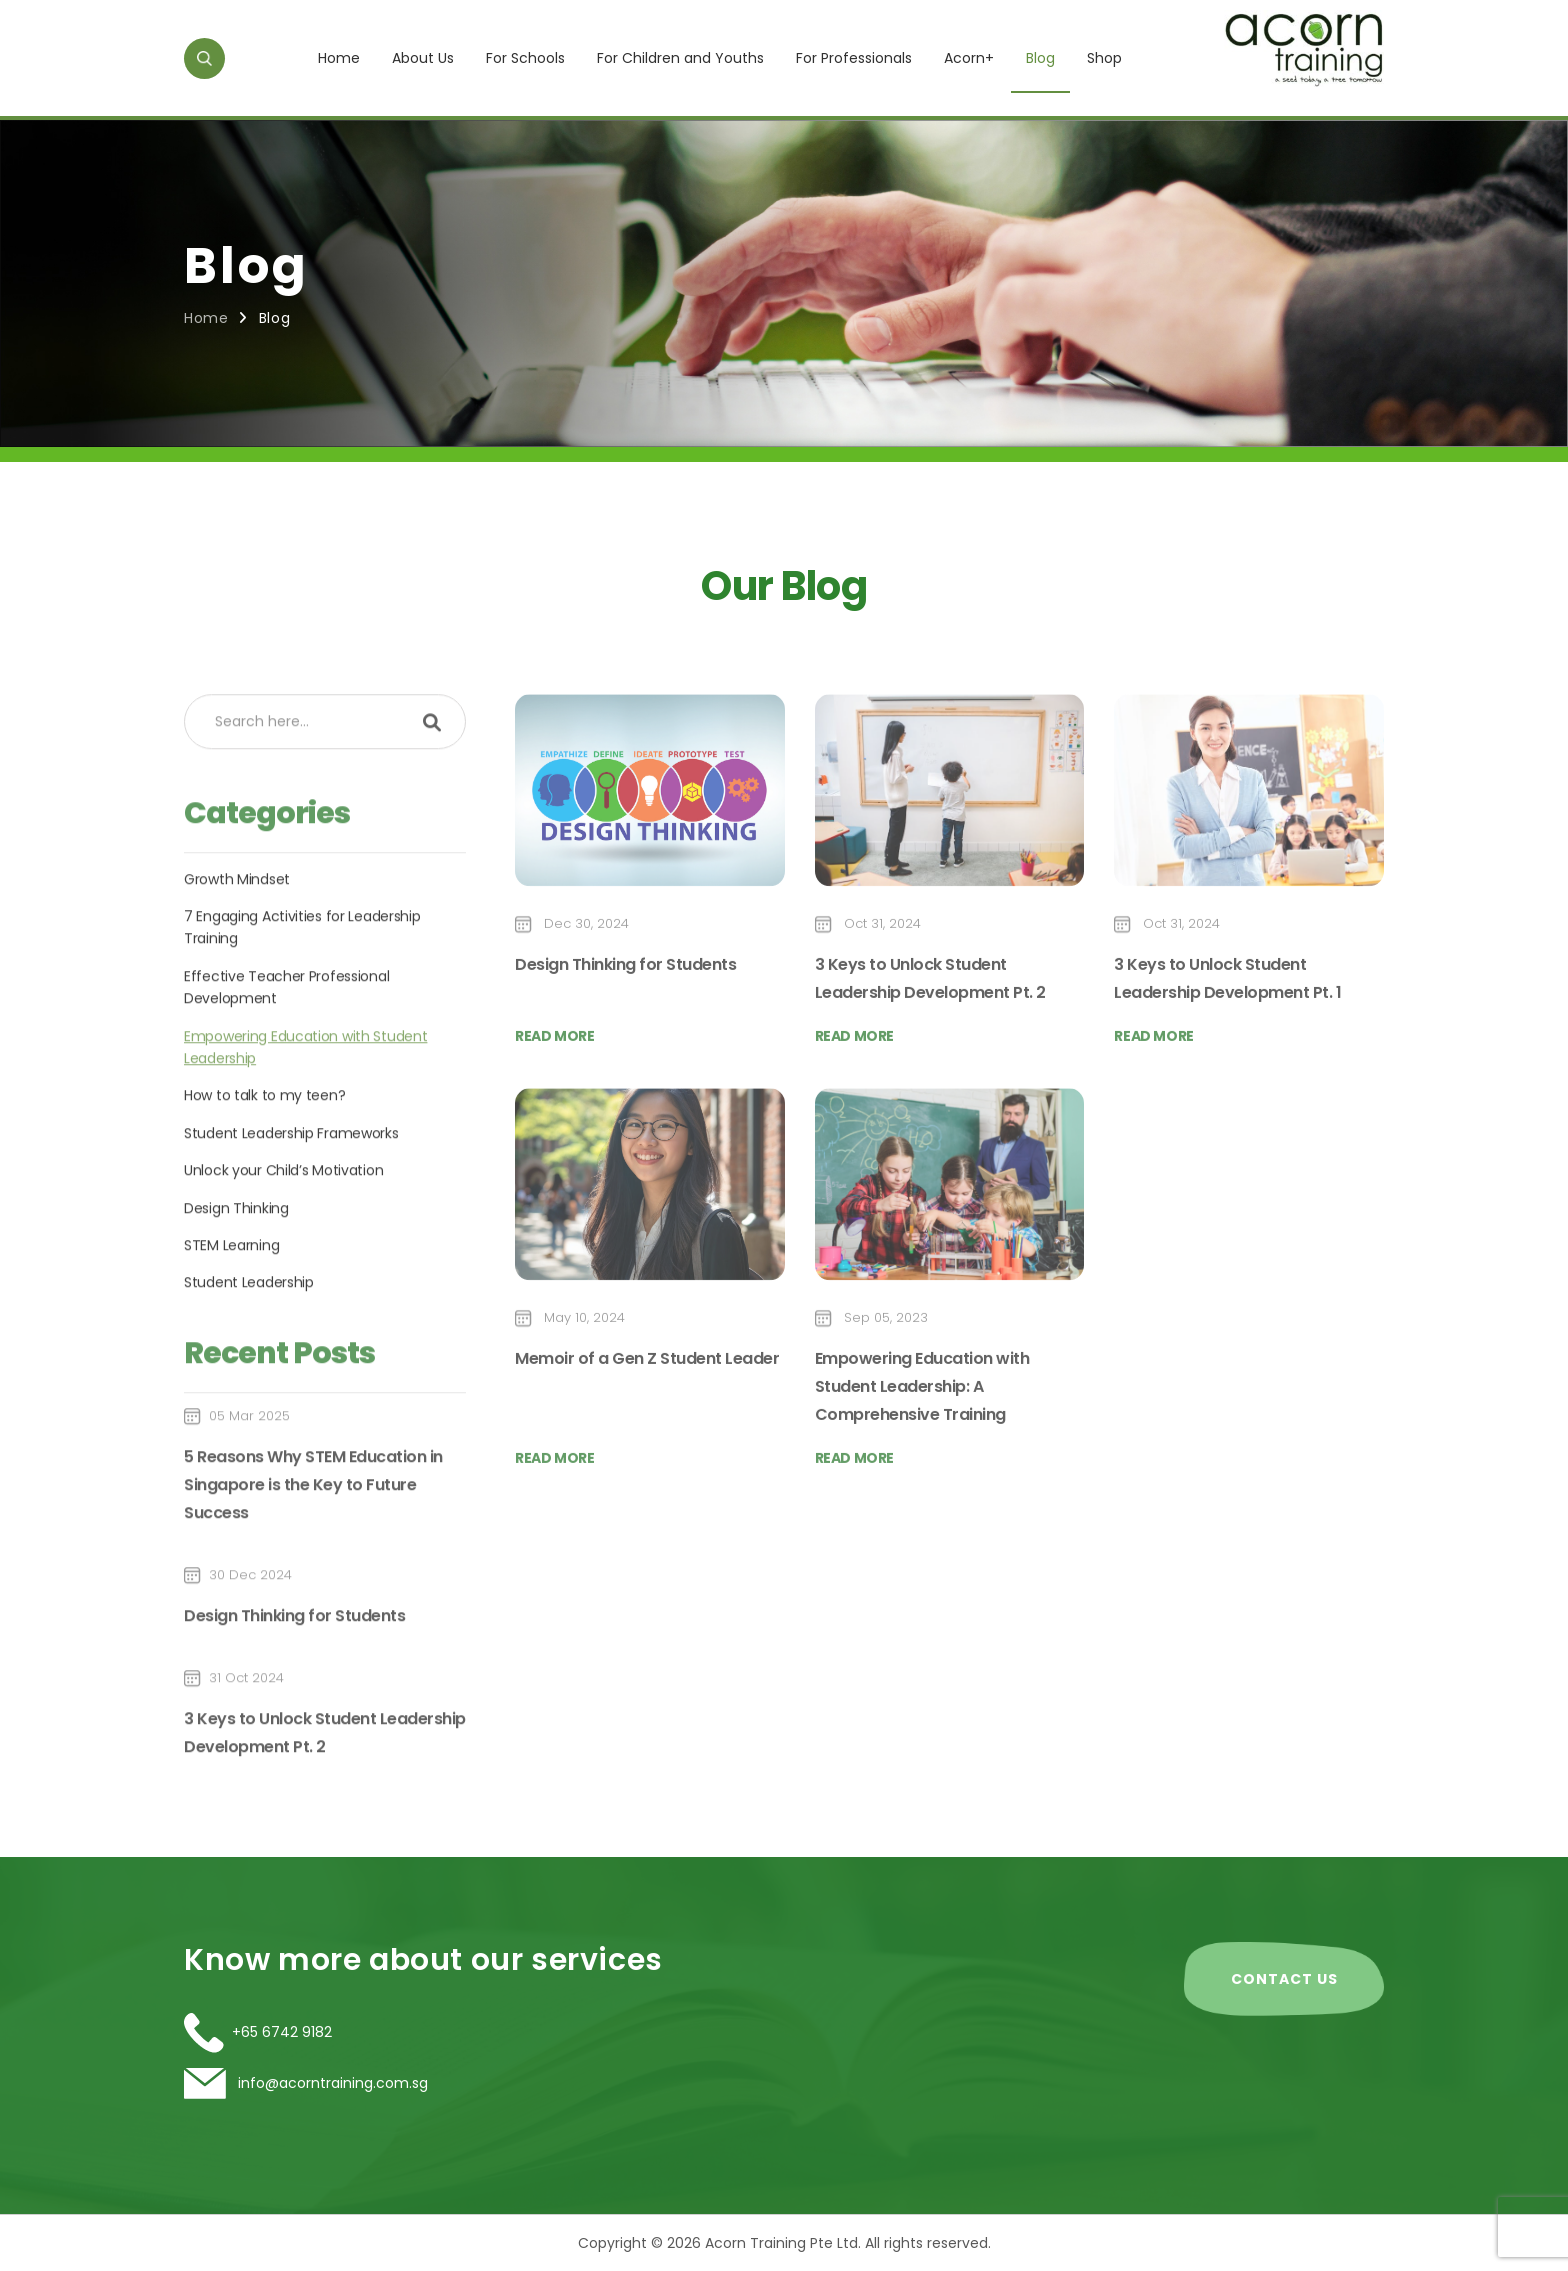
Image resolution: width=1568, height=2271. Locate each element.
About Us (423, 58)
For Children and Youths (680, 58)
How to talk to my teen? (264, 1158)
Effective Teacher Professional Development (286, 1049)
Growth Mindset (237, 941)
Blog (1040, 58)
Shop (1104, 58)
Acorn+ (969, 58)
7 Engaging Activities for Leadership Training (302, 989)
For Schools (525, 58)
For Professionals (854, 58)
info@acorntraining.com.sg (331, 2083)
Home (339, 58)
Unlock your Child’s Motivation (283, 1232)
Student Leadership (249, 1345)
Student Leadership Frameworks (291, 1195)
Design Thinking (236, 1270)
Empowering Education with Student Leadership (305, 1109)
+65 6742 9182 (282, 2032)
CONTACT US (1284, 1979)
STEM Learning (231, 1307)
